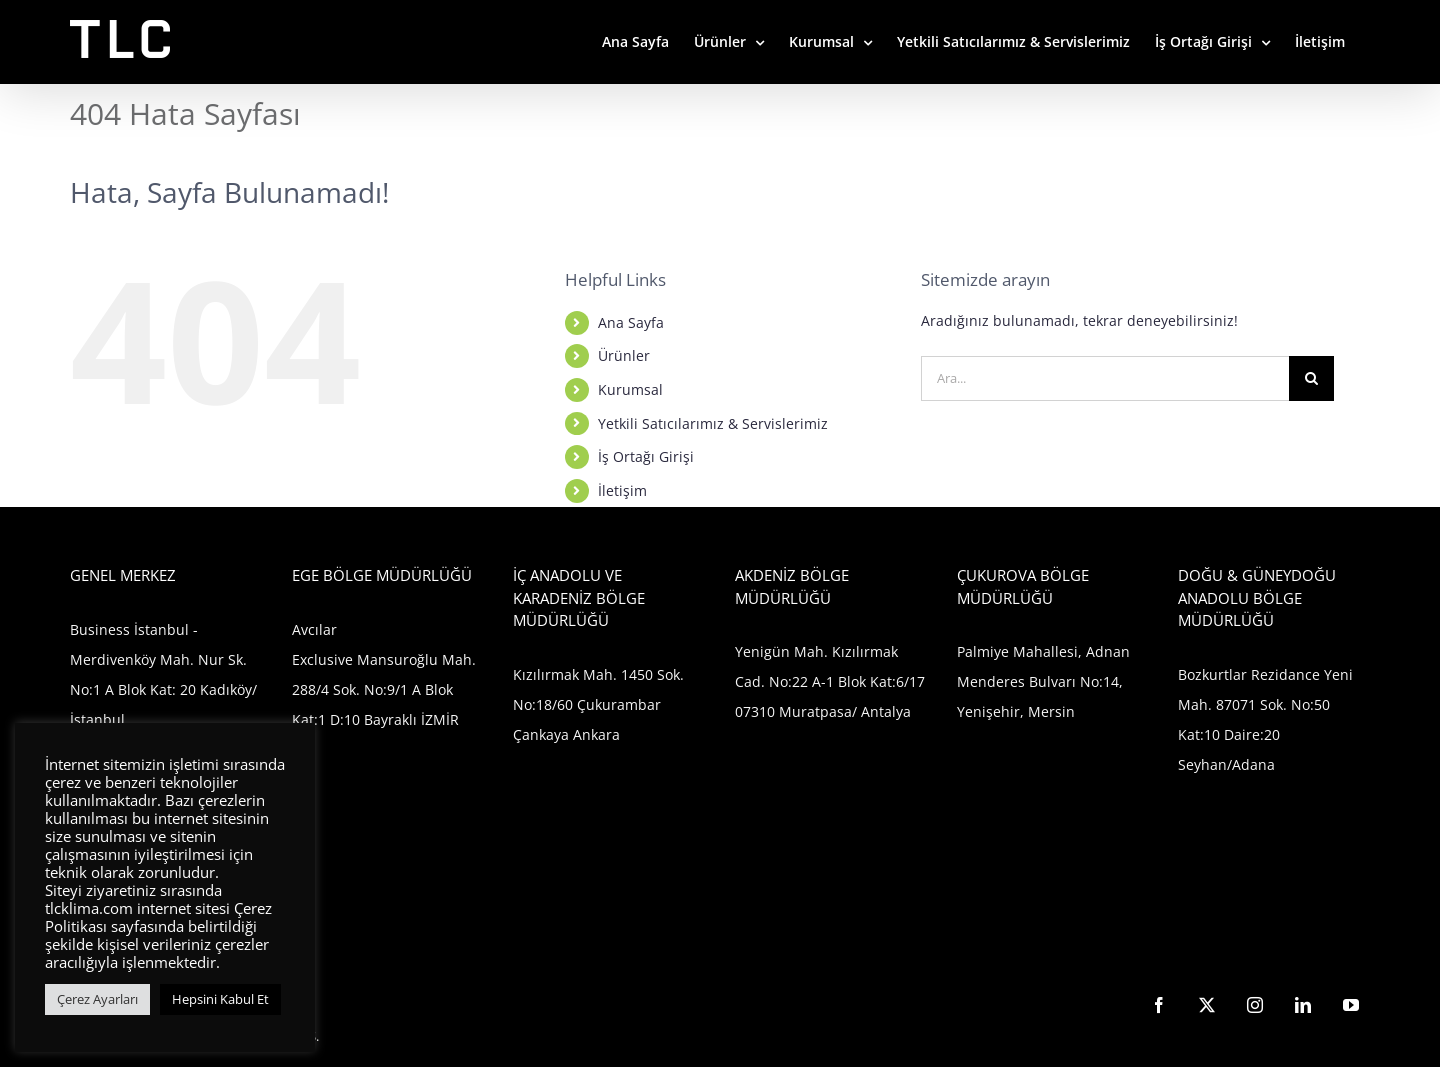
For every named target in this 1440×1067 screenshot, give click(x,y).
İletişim (622, 490)
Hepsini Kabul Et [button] (220, 999)
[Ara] (1311, 378)
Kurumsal (630, 389)
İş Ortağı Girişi (646, 456)
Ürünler (624, 355)
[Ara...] (1105, 378)
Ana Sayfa (631, 322)
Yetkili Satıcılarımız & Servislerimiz (713, 423)
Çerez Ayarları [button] (97, 999)
